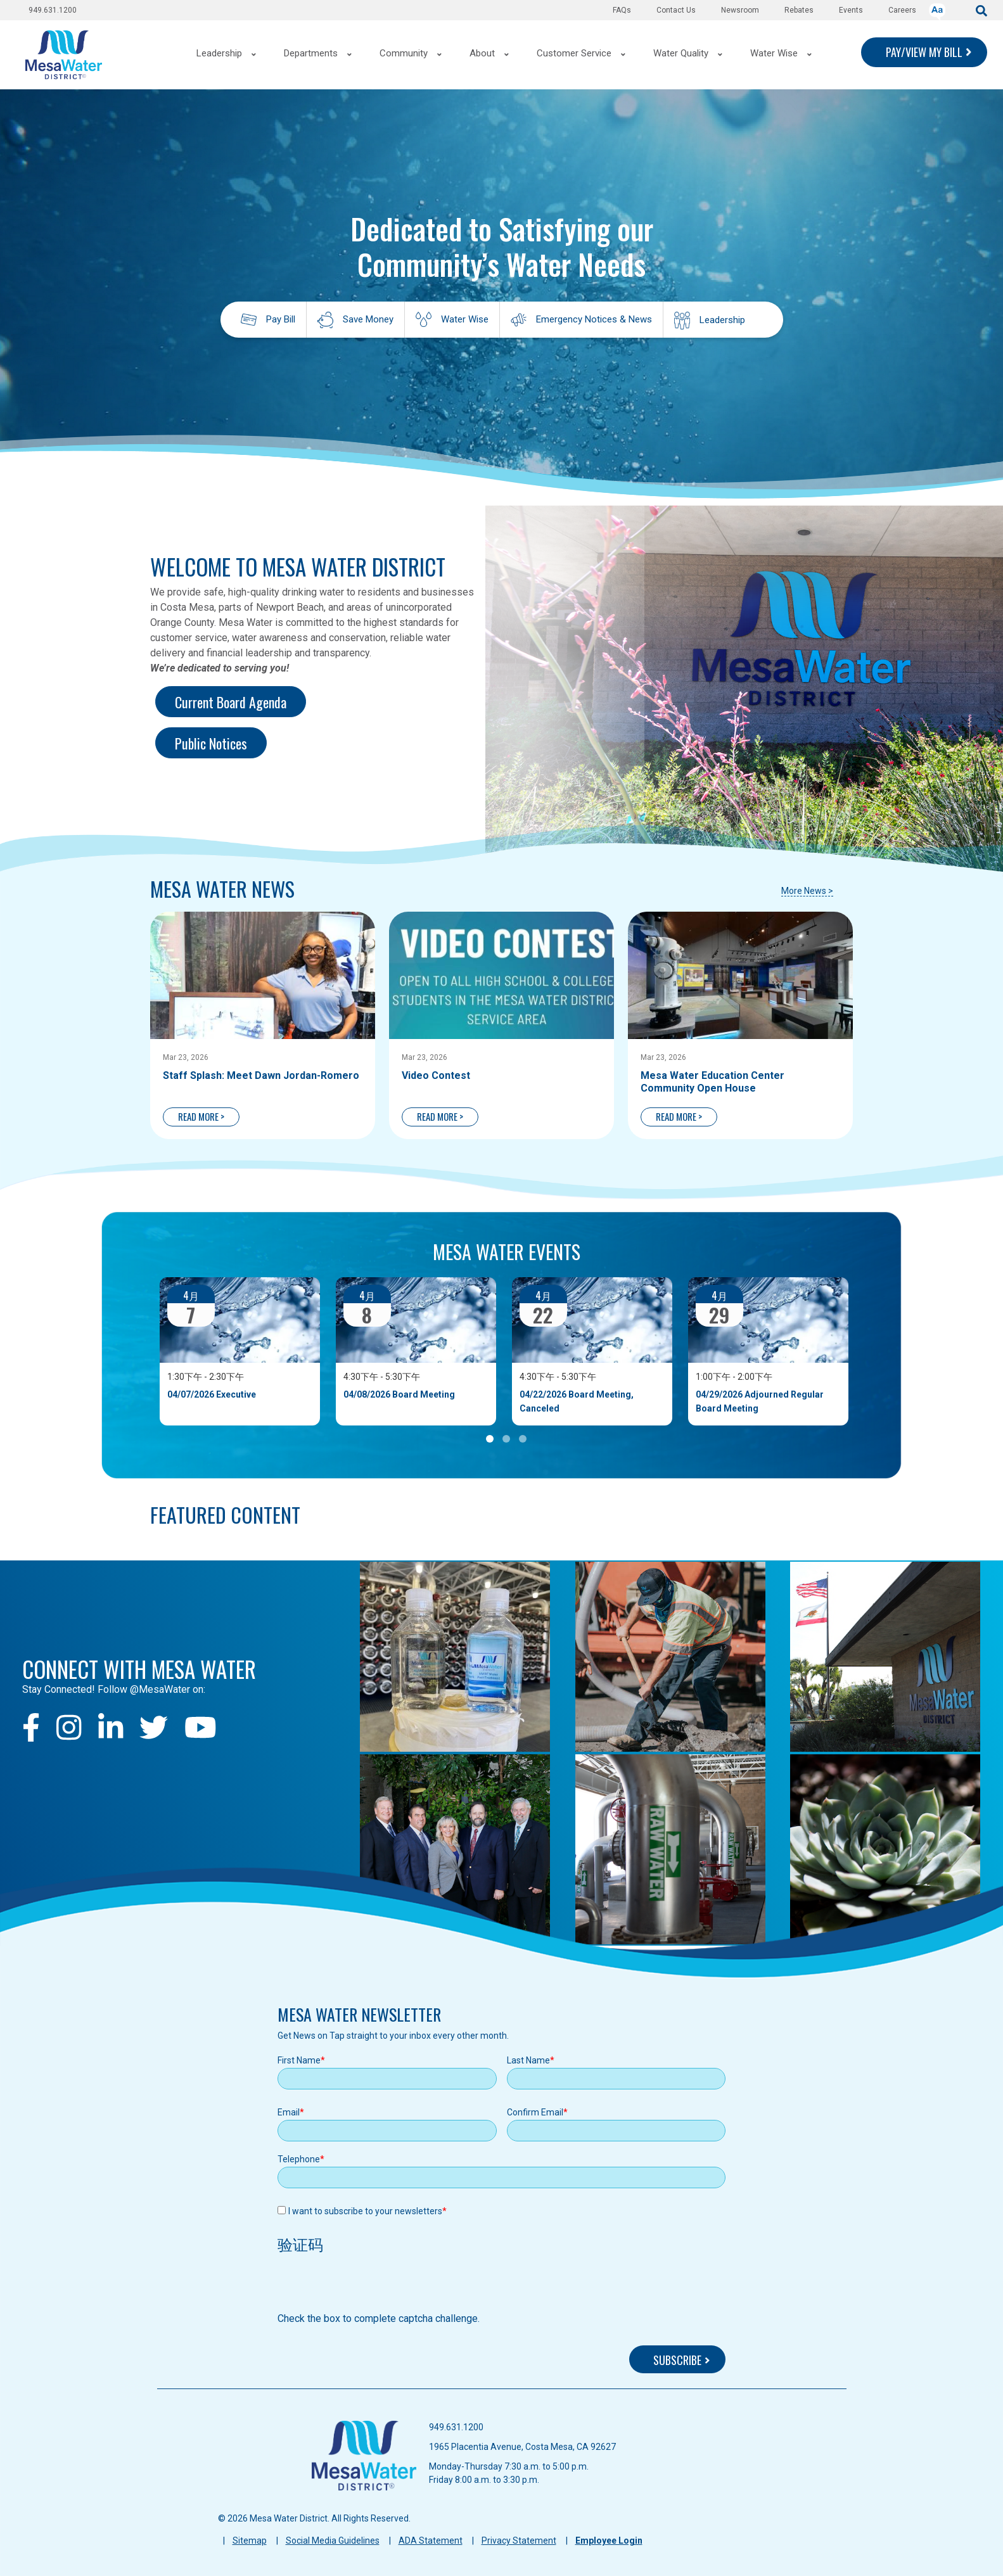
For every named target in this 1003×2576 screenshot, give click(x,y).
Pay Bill (280, 319)
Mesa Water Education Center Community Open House (712, 1081)
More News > (807, 891)
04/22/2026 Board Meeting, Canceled (577, 1401)
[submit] (981, 10)
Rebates (799, 10)
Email (289, 2112)
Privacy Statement (519, 2540)
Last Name (528, 2060)
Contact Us (676, 10)
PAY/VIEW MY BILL (924, 52)
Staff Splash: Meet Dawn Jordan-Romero (261, 1075)
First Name (299, 2060)
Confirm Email (535, 2112)
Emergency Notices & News (594, 319)
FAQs (622, 10)
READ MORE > (201, 1116)
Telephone (299, 2159)
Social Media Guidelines (333, 2540)
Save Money (368, 319)
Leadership (722, 320)
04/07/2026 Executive (211, 1394)
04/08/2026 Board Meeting (399, 1394)
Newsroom (740, 10)
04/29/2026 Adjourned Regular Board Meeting (760, 1401)
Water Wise (465, 319)
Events (851, 10)
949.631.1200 (53, 10)
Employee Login (608, 2540)
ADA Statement (431, 2540)
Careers (902, 10)
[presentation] (374, 2286)
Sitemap (250, 2540)
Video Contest (436, 1075)
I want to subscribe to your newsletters (365, 2211)
